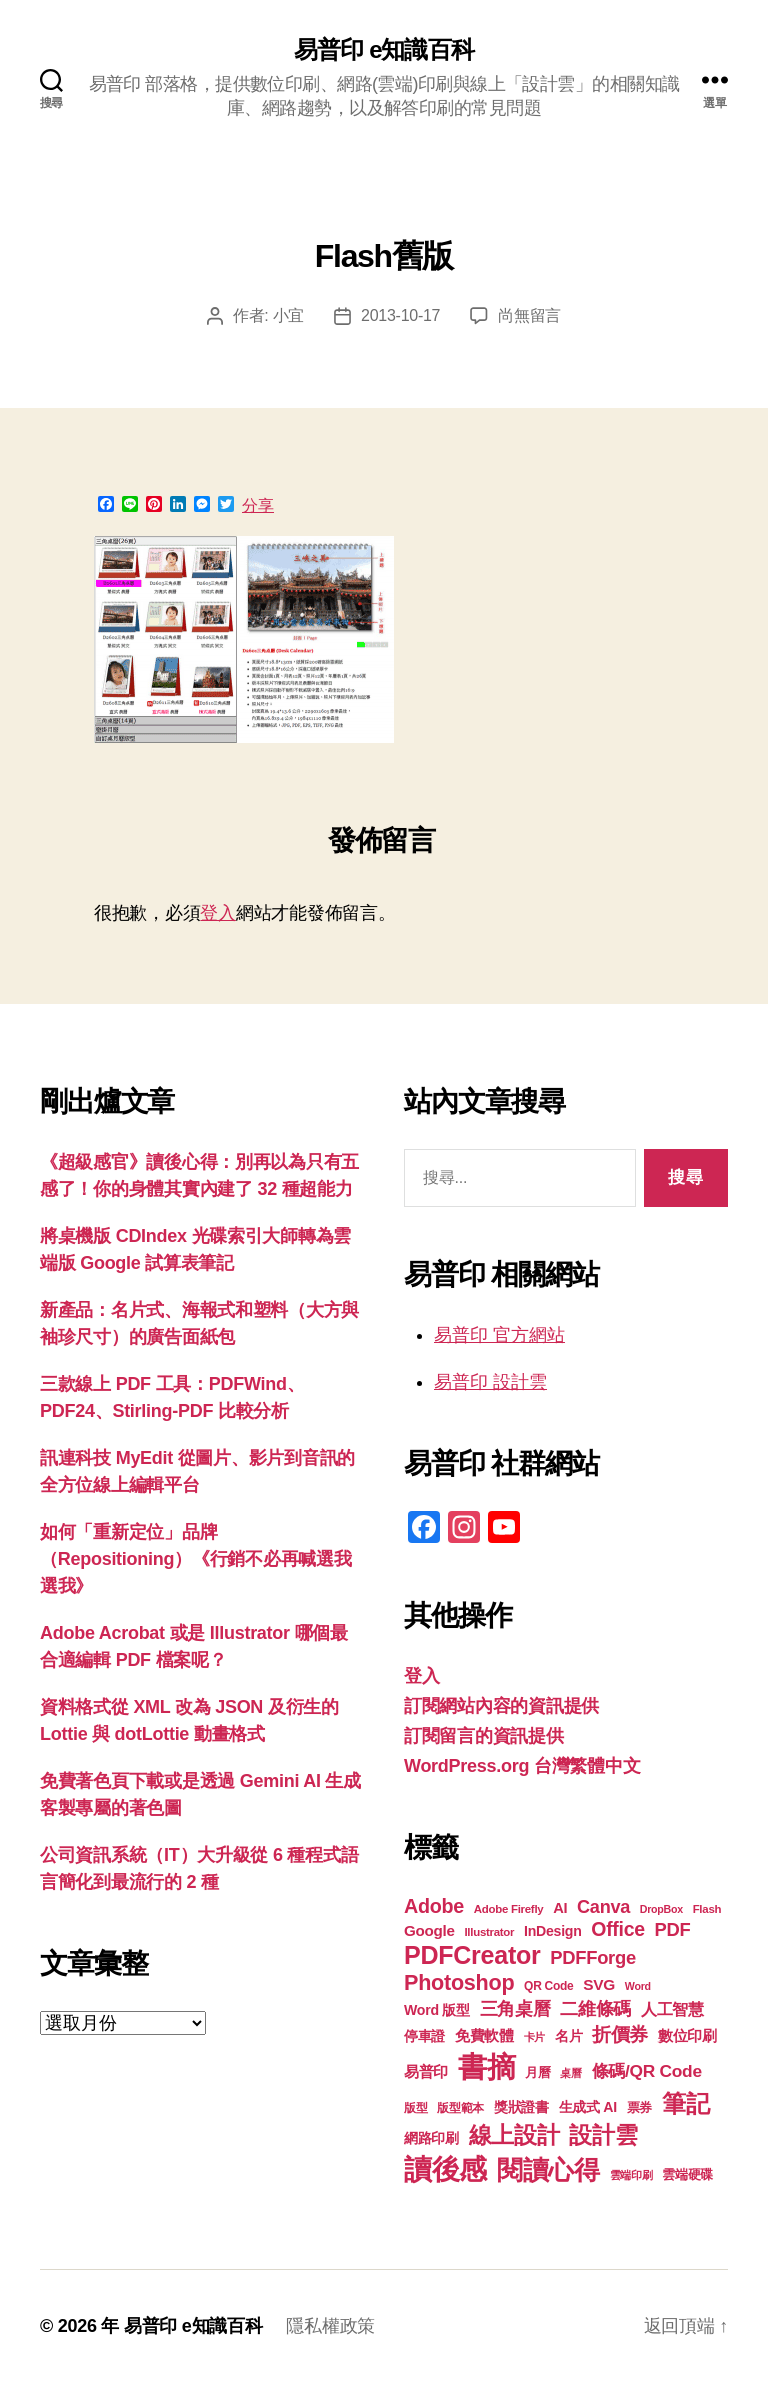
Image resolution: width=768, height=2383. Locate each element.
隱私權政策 (330, 2326)
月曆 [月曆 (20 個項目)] (537, 2072)
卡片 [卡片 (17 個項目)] (534, 2037)
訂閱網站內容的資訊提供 (501, 1706)
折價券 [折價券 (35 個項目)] (620, 2034)
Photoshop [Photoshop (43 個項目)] (459, 1982)
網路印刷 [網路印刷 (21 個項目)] (431, 2138)
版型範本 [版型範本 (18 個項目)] (460, 2108)
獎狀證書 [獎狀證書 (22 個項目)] (521, 2107)
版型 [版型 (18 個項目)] (415, 2108)
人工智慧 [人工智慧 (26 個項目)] (672, 2009)
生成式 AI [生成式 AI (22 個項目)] (588, 2107)
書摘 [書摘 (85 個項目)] (486, 2066)
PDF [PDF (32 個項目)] (673, 1929)
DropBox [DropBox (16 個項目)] (661, 1909)
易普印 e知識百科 (383, 50)
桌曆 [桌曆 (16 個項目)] (570, 2073)
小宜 (288, 315)
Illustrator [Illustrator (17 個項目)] (489, 1932)
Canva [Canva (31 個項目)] (603, 1907)
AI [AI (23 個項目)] (560, 1908)
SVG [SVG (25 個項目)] (599, 1984)
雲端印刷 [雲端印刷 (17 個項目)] (631, 2175)
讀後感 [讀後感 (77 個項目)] (445, 2169)
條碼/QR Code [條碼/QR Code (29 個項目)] (647, 2071)
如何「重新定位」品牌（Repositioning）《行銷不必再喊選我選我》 (196, 1559)
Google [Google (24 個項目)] (429, 1930)
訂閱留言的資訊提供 (484, 1736)
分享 (258, 506)
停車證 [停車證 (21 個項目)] (424, 2036)
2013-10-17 (400, 315)
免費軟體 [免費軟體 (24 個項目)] (484, 2035)
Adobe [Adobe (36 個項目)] (434, 1906)
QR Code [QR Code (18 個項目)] (548, 1986)
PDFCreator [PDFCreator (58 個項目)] (472, 1955)
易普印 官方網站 (499, 1335)
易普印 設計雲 (490, 1382)
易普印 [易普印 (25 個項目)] (426, 2071)
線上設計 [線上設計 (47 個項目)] (514, 2135)
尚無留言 (529, 315)
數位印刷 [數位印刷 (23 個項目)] (687, 2036)
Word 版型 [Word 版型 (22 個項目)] (437, 2010)
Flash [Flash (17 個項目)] (707, 1909)
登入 (217, 913)
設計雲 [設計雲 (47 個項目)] (603, 2135)
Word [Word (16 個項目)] (638, 1986)
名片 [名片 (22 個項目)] (568, 2036)
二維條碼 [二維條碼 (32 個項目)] (595, 2008)
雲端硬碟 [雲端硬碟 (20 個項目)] (687, 2174)
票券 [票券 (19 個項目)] (639, 2108)
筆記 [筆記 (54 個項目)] (685, 2103)
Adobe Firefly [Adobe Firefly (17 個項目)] (509, 1909)
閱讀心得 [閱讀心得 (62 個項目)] (548, 2170)
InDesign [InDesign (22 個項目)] (553, 1931)
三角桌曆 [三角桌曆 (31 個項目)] (515, 2009)
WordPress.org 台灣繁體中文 (522, 1766)
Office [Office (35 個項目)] (618, 1929)
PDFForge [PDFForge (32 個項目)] (593, 1957)
